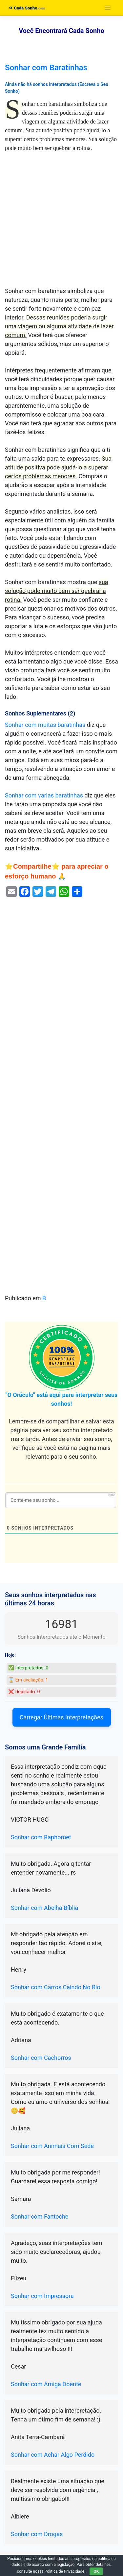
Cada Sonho (23, 8)
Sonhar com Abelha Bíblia (44, 1907)
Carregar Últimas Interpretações (61, 1717)
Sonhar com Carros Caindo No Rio (55, 1987)
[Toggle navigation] (107, 8)
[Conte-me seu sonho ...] (60, 1500)
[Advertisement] (61, 222)
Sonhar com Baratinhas (46, 67)
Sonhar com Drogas (37, 2534)
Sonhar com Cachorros (41, 2057)
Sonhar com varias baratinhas (44, 795)
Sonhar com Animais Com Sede (52, 2145)
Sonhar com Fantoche (39, 2216)
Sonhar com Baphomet (41, 1837)
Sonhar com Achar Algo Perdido (52, 2454)
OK (96, 2571)
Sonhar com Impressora (42, 2295)
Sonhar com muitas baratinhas (45, 724)
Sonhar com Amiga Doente (46, 2384)
